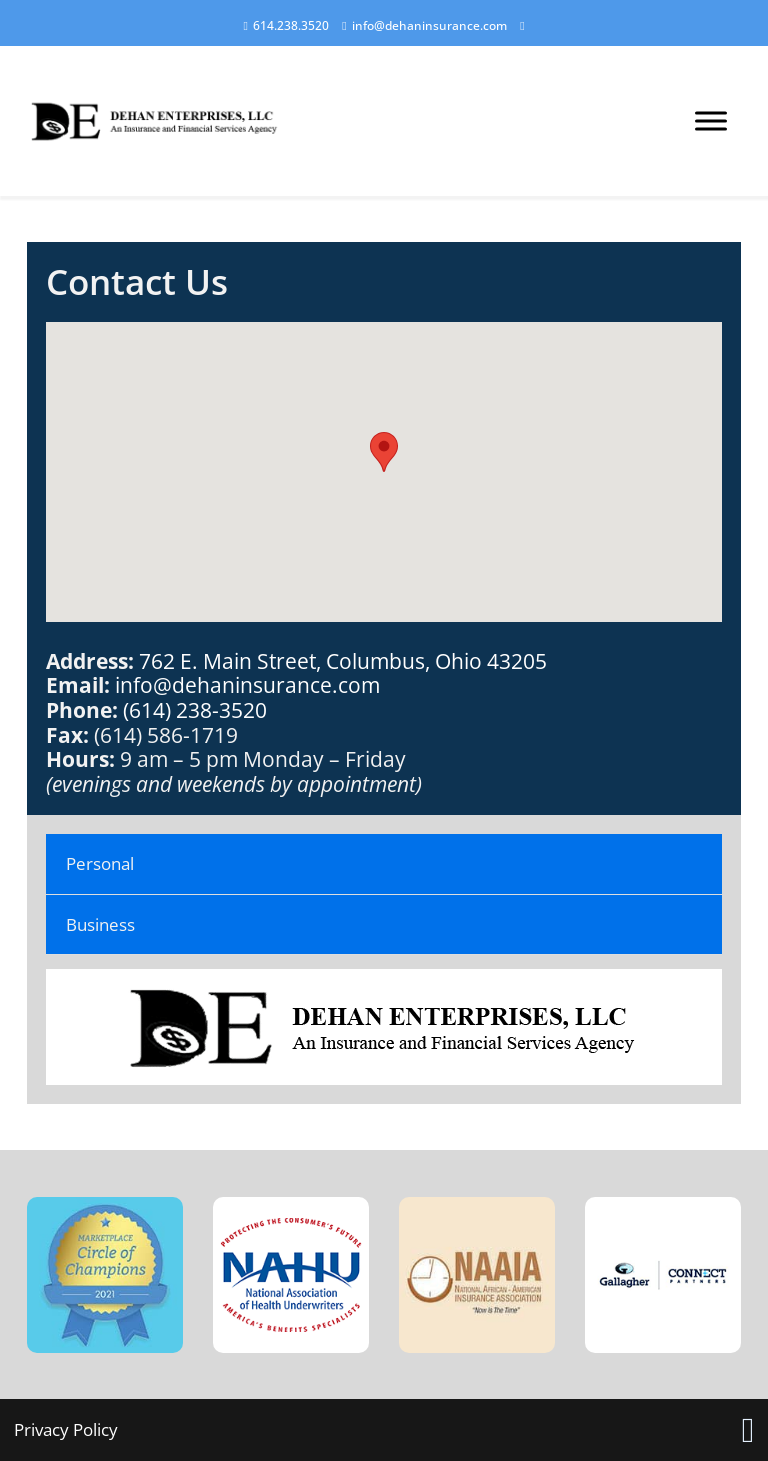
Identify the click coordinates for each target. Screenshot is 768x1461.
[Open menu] (711, 121)
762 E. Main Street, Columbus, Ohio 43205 (343, 660)
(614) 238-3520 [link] (195, 709)
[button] (384, 452)
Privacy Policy (66, 1429)
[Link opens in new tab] (748, 1430)
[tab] (384, 864)
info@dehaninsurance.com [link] (247, 684)
